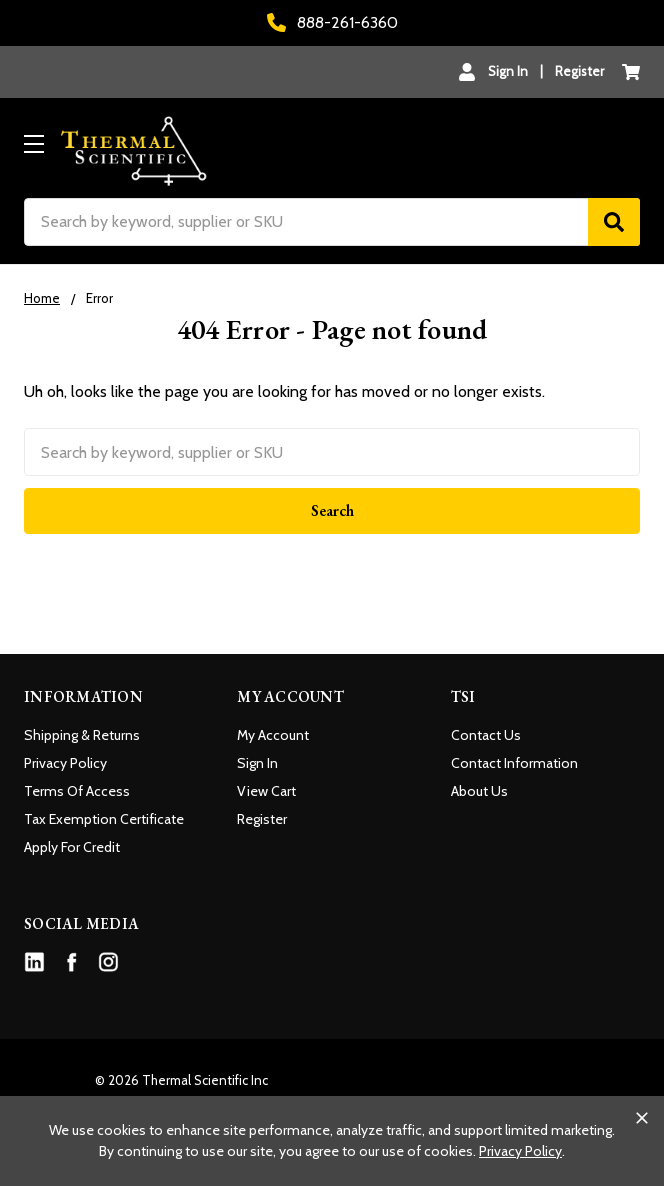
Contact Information (514, 763)
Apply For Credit (72, 847)
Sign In (257, 763)
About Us (479, 791)
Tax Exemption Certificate (104, 819)
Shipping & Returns (82, 735)
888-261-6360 (332, 22)
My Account (273, 735)
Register (579, 71)
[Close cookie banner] (642, 1118)
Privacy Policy (65, 763)
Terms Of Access (77, 791)
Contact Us (486, 735)
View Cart (266, 791)
